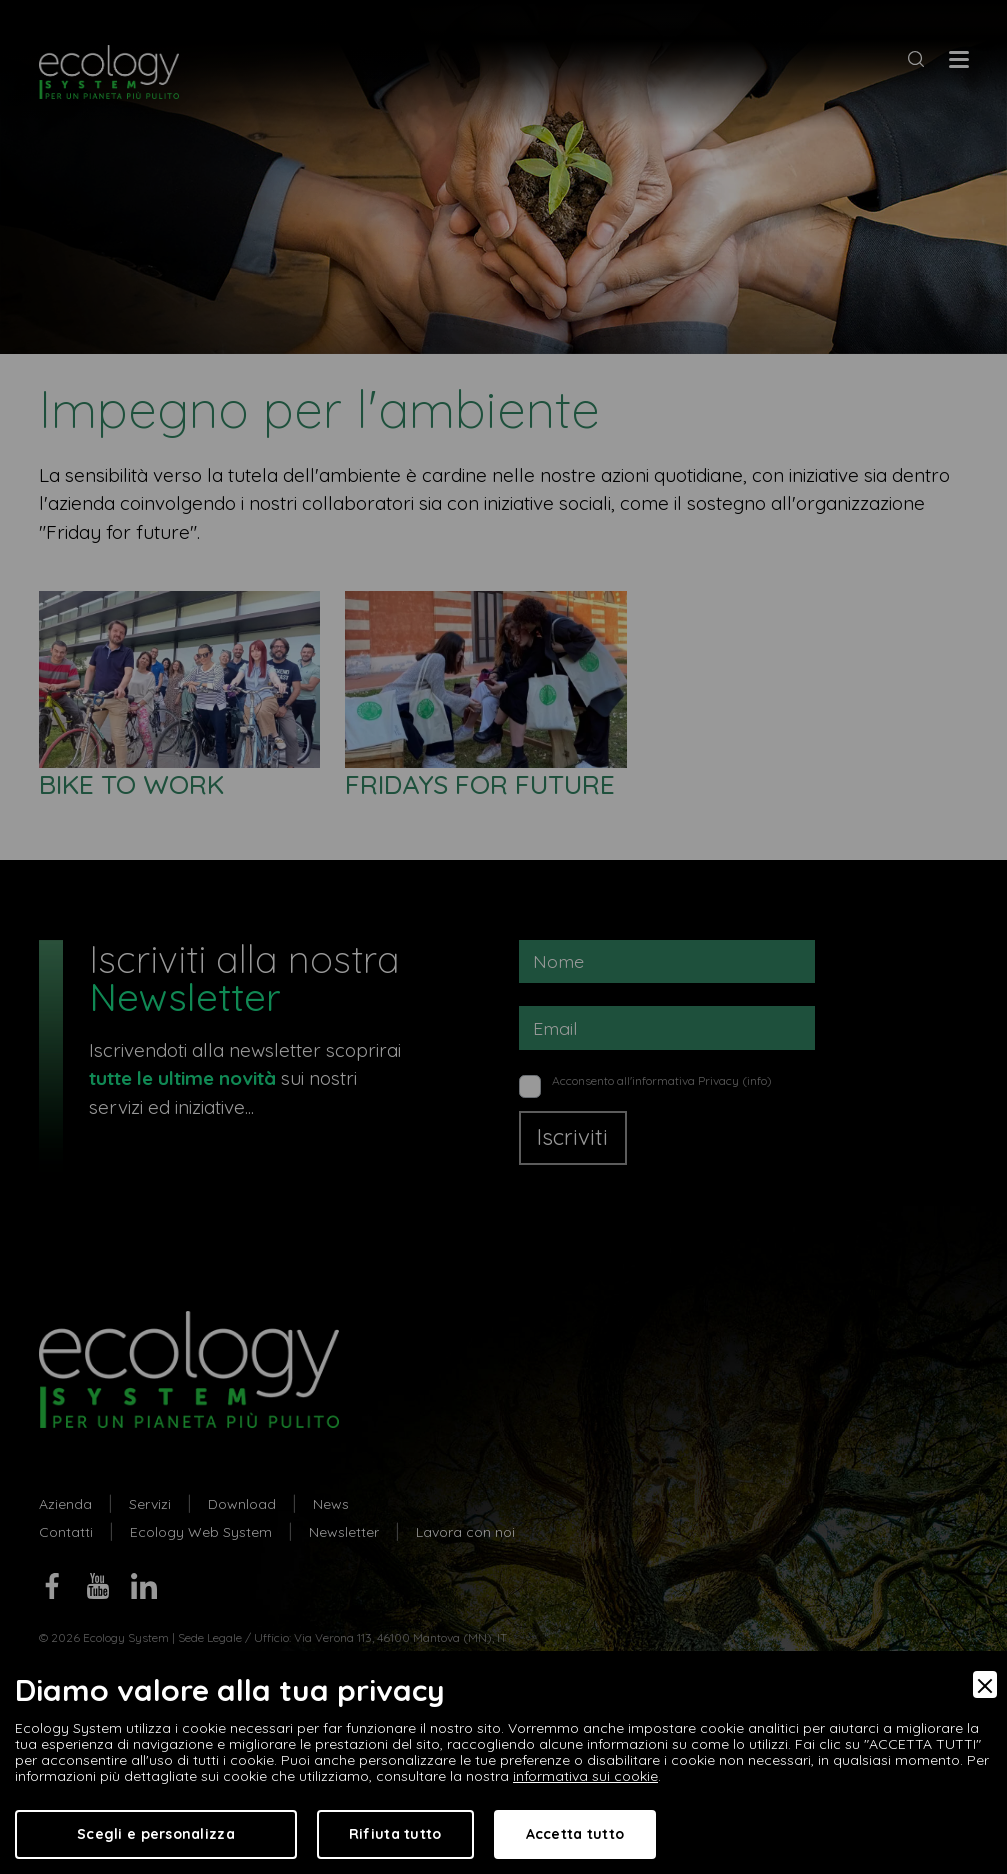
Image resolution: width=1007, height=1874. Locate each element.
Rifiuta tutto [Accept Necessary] (395, 1834)
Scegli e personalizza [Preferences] (156, 1834)
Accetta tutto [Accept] (575, 1834)
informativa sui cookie (585, 1776)
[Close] (985, 1684)
